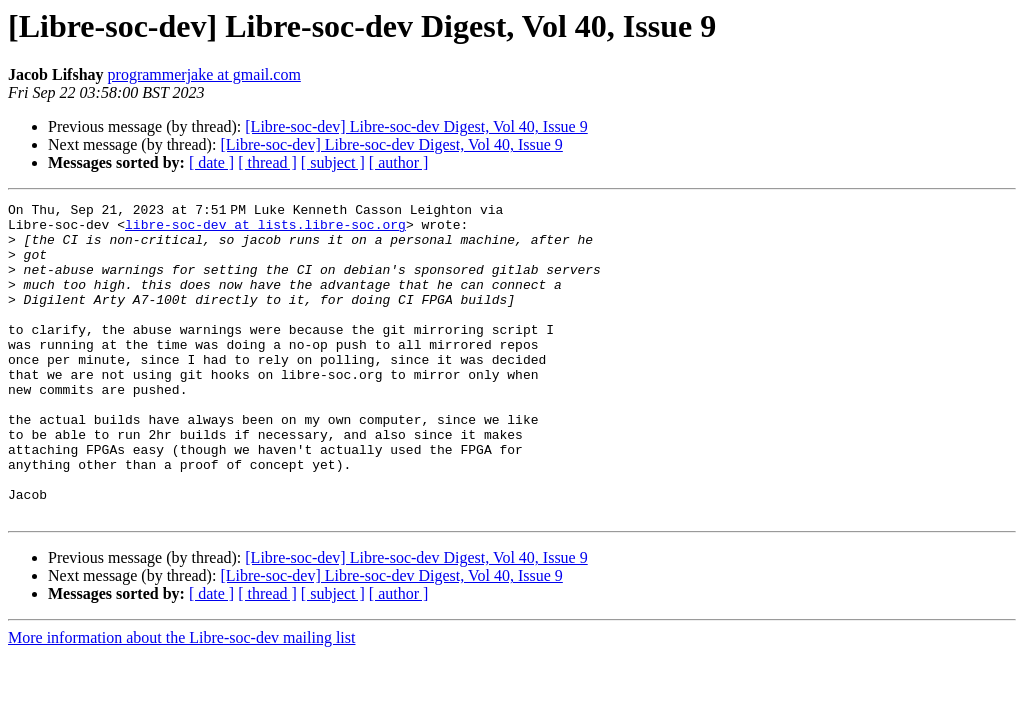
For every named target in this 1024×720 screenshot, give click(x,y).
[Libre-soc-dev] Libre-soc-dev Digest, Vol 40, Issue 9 (416, 126)
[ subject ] (333, 162)
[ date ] (211, 162)
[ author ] (399, 162)
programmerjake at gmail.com (204, 74)
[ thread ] (267, 162)
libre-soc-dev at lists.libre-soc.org (265, 230)
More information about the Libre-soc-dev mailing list (181, 700)
